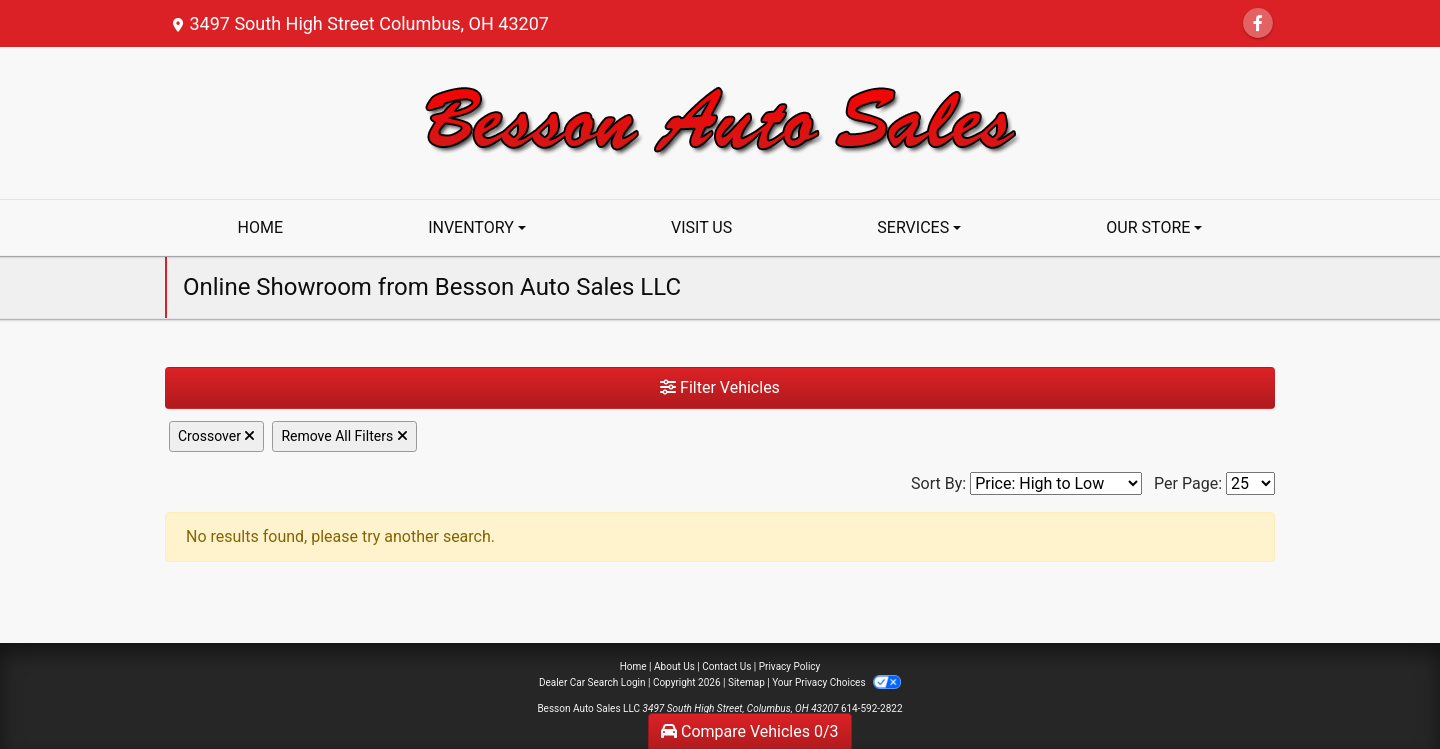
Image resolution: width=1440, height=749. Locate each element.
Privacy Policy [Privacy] (790, 666)
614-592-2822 (872, 708)
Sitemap (746, 682)
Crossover (216, 436)
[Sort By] (1056, 483)
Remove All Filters (344, 436)
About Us (674, 666)
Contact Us (726, 666)
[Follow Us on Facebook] (1258, 23)
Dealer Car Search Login (592, 682)
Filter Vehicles (720, 387)
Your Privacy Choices (836, 682)
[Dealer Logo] (720, 121)
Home (633, 666)
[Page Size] (1250, 483)
